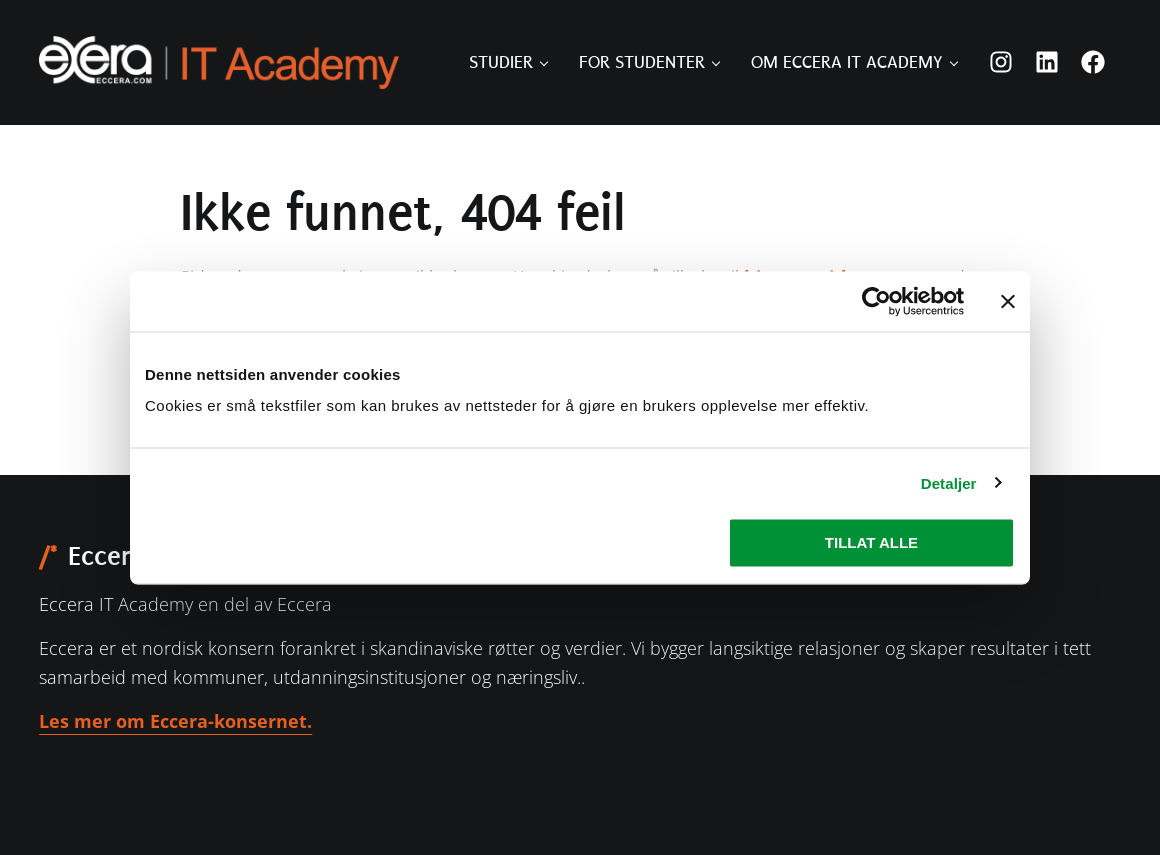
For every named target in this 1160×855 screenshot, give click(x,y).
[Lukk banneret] (1008, 301)
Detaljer (949, 482)
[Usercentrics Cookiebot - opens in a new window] (876, 301)
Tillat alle (871, 542)
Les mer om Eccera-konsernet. (175, 721)
